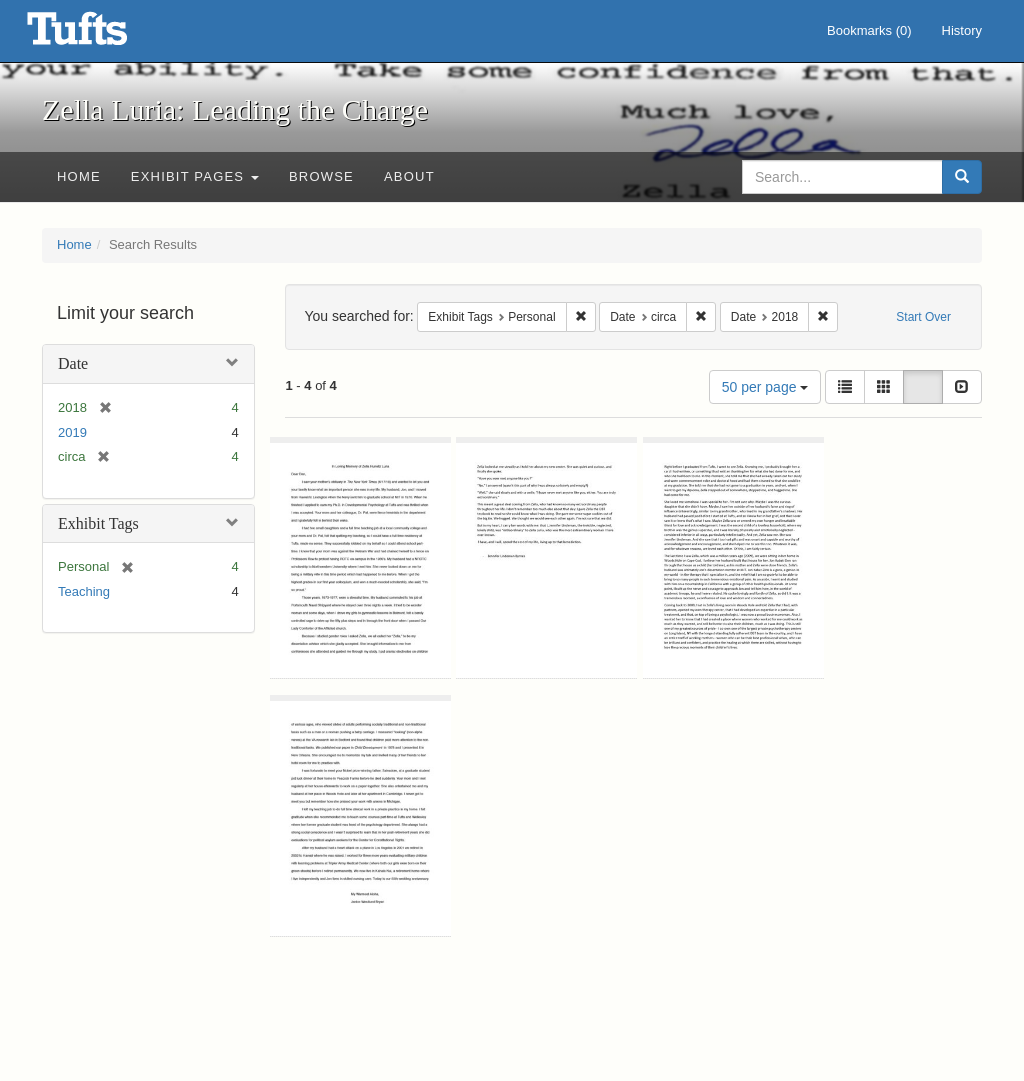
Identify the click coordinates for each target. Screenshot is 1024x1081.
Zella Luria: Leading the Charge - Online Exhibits (102, 35)
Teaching (84, 591)
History (962, 30)
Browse (321, 176)
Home (79, 176)
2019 (72, 432)
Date (73, 363)
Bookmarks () (869, 30)
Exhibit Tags (98, 523)
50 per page (765, 387)
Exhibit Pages (195, 176)
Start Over (923, 317)
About (409, 176)
